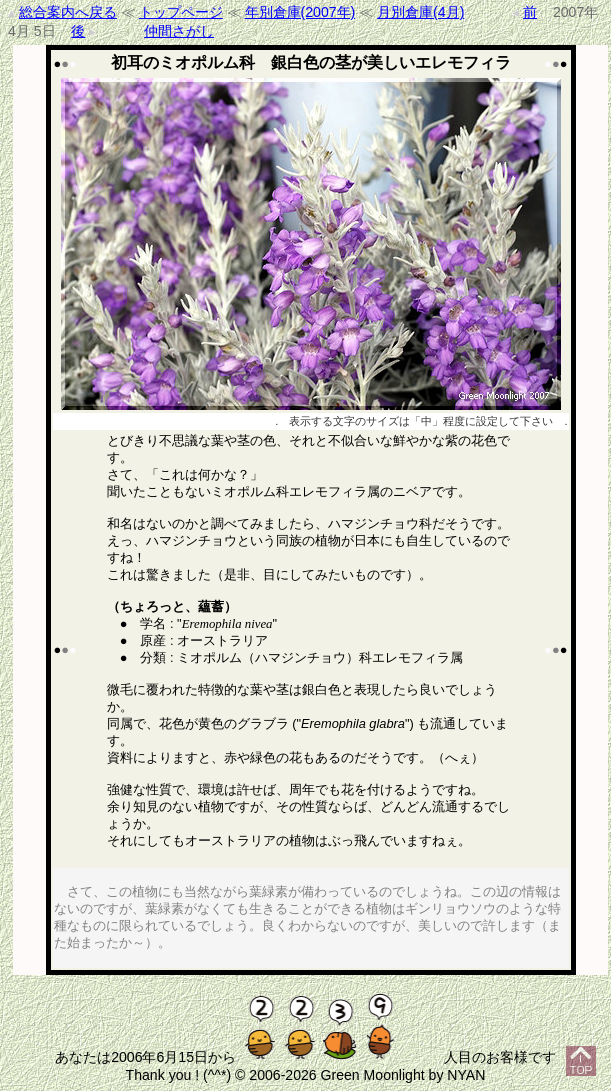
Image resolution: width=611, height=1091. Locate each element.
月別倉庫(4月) (420, 12)
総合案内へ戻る (68, 12)
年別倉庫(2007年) (300, 12)
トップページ (181, 12)
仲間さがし (179, 31)
